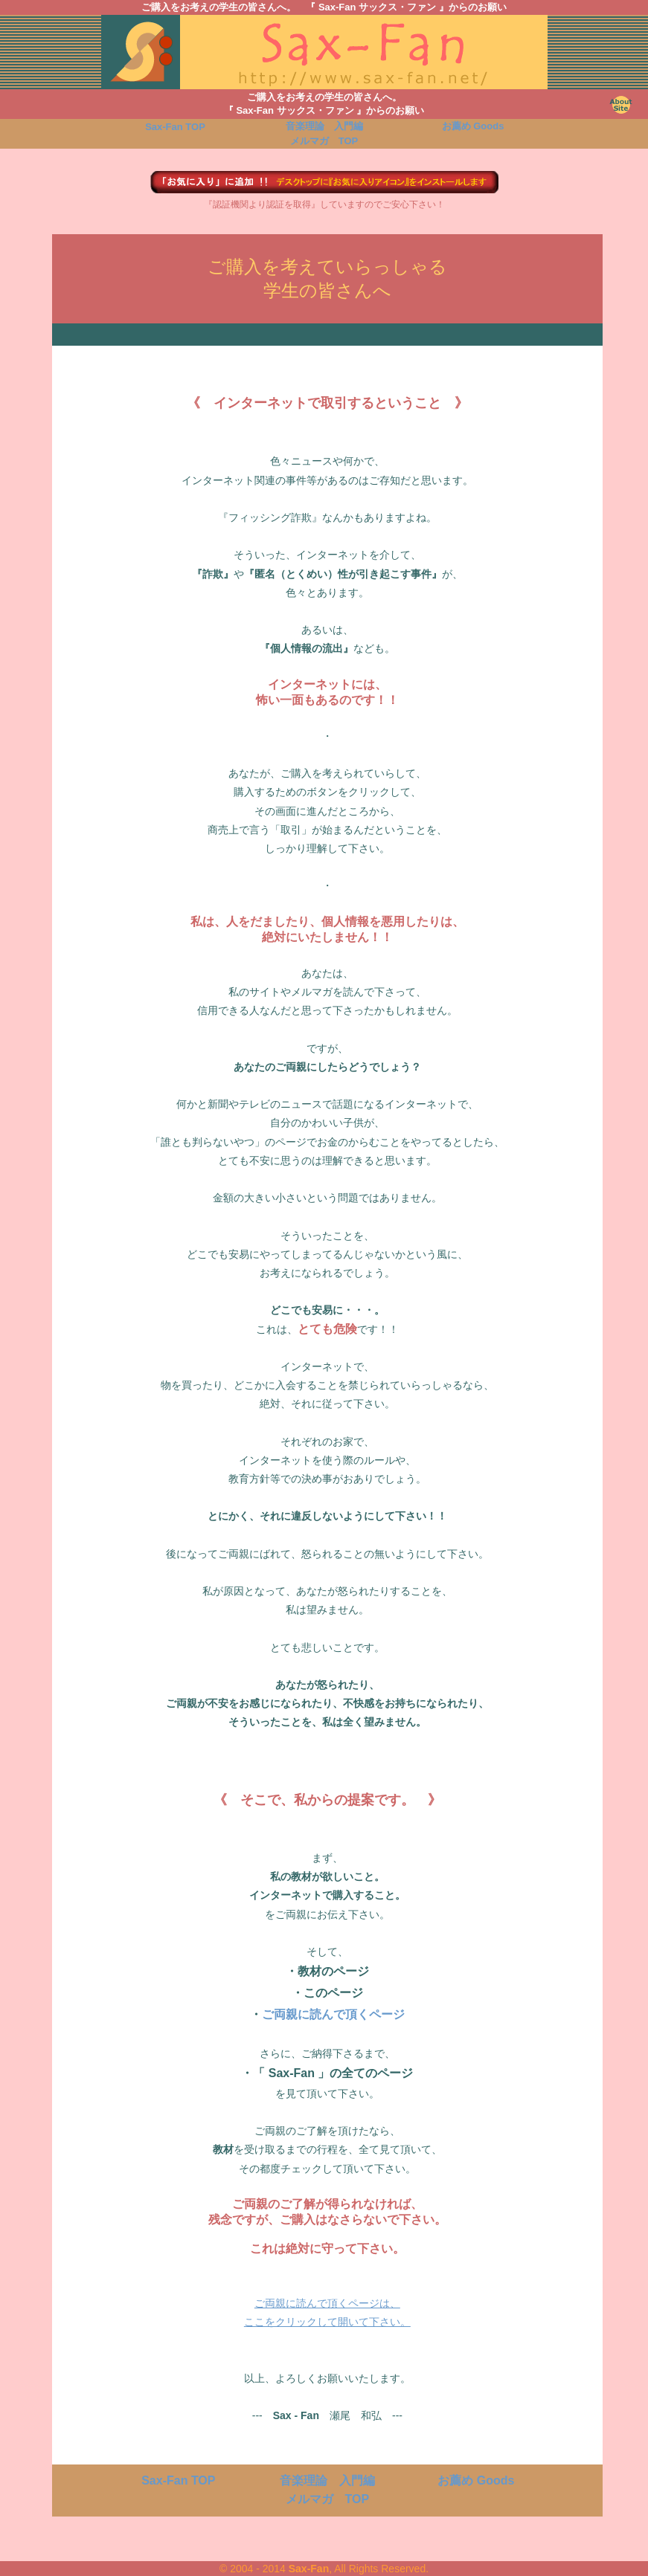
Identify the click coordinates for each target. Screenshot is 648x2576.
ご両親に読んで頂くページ (333, 2014)
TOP (175, 126)
